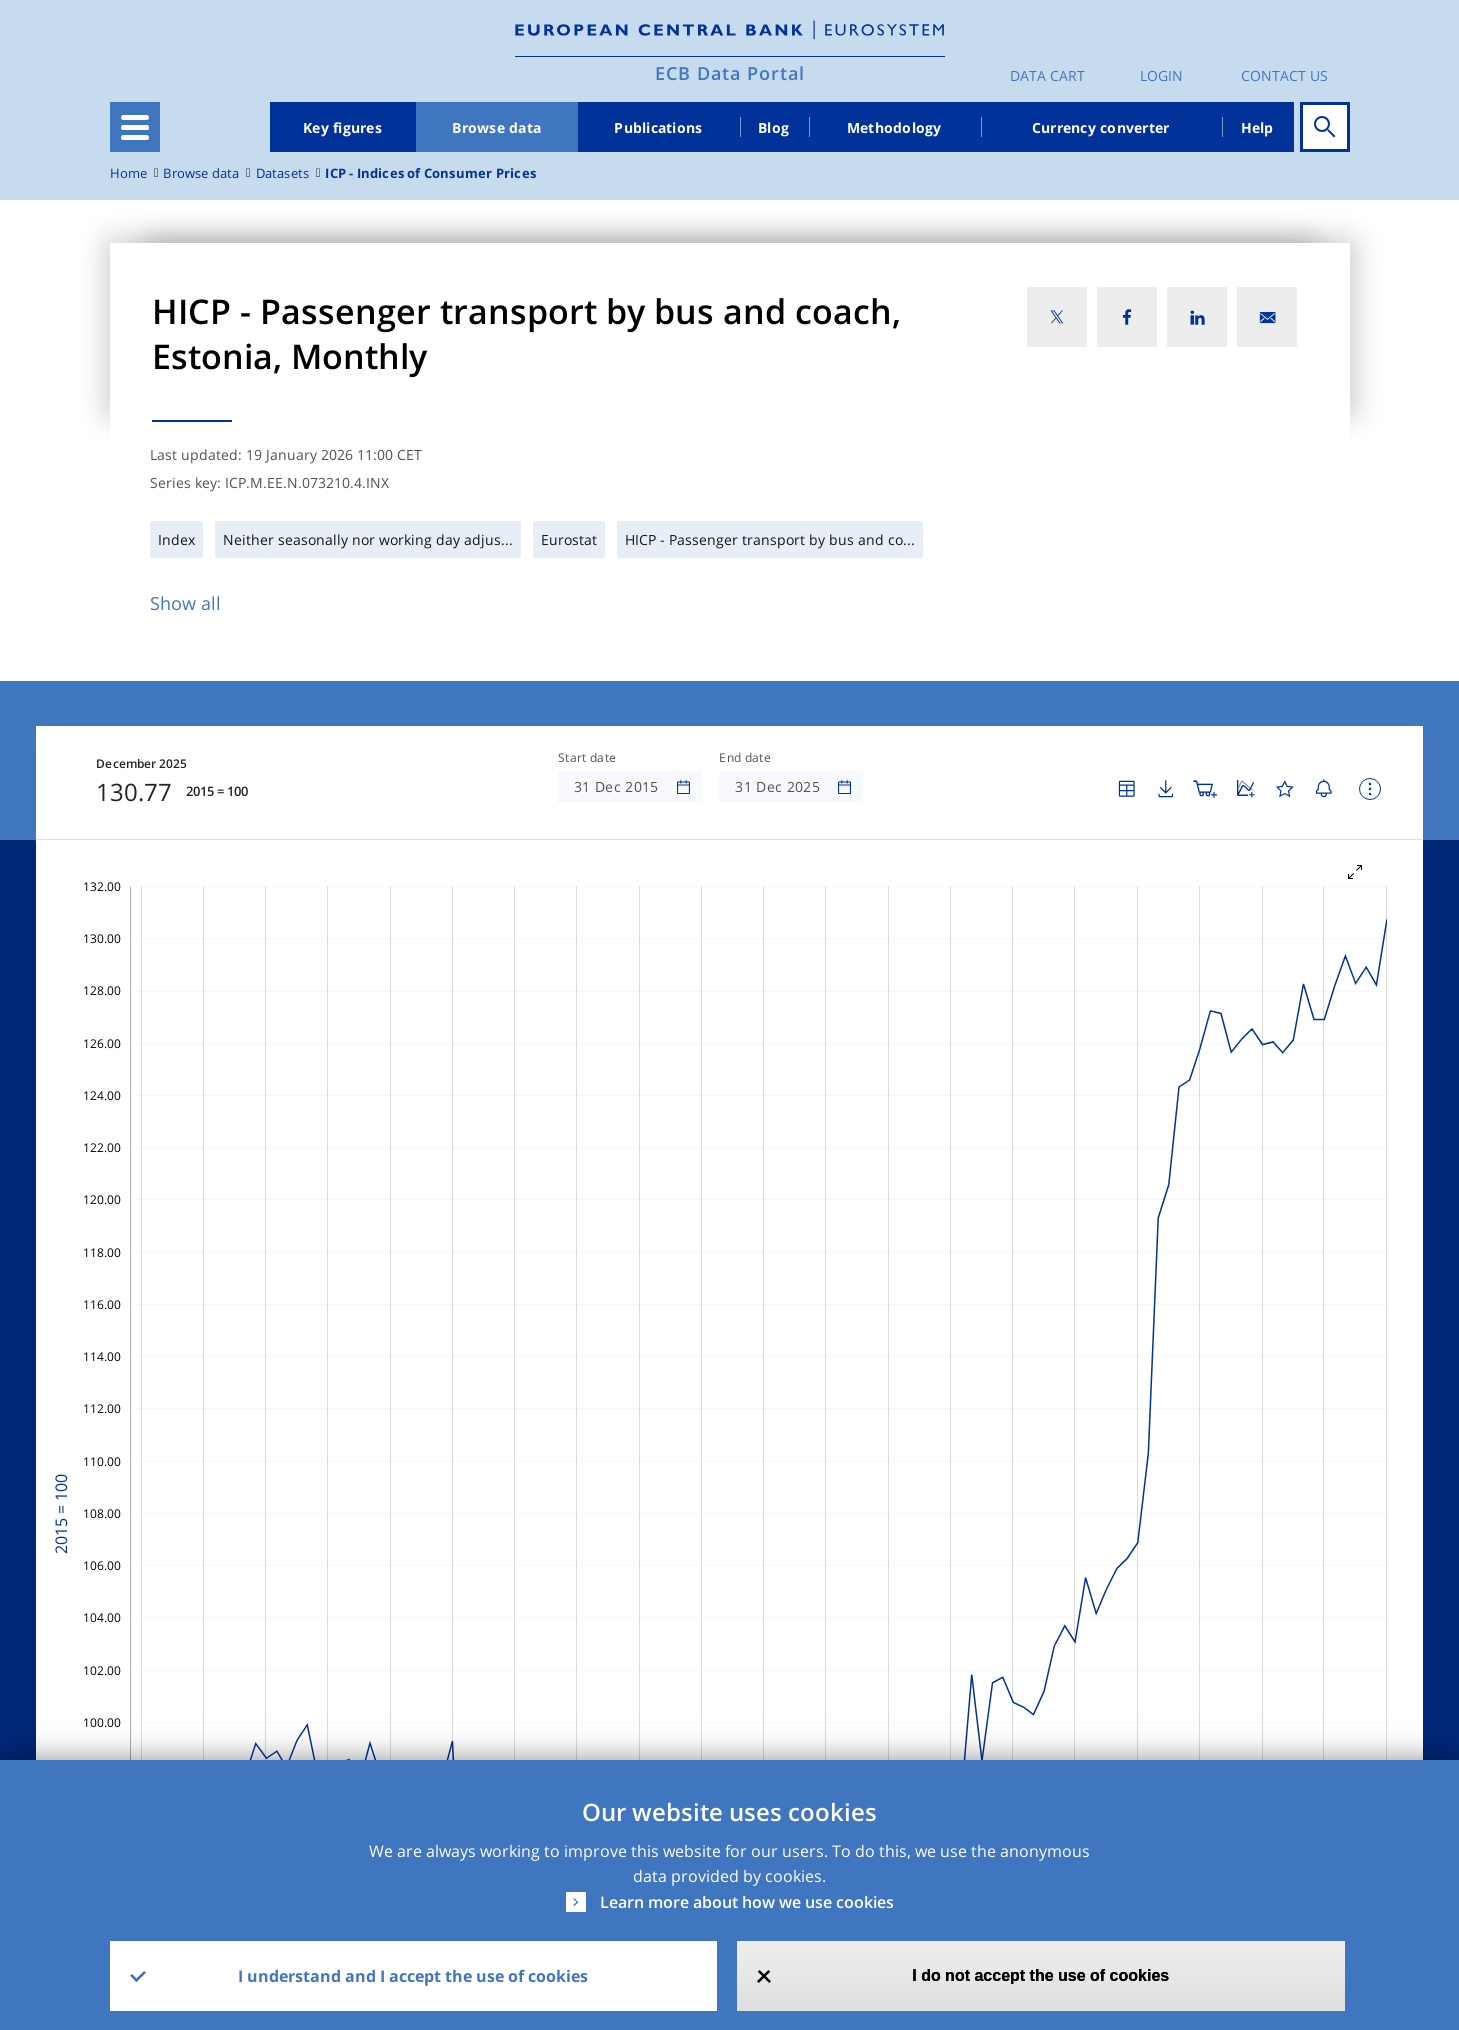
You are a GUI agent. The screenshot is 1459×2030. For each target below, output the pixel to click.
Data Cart (1047, 75)
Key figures (342, 127)
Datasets (283, 173)
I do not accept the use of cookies (1040, 1975)
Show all (185, 603)
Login (1161, 75)
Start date (587, 758)
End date (745, 758)
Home (129, 173)
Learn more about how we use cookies (747, 1902)
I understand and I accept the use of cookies (413, 1976)
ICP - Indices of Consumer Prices (430, 173)
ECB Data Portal (730, 73)
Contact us (1284, 75)
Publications (658, 127)
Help (1257, 127)
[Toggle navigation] (135, 127)
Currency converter (1101, 127)
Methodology (894, 127)
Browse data (496, 127)
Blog (773, 127)
